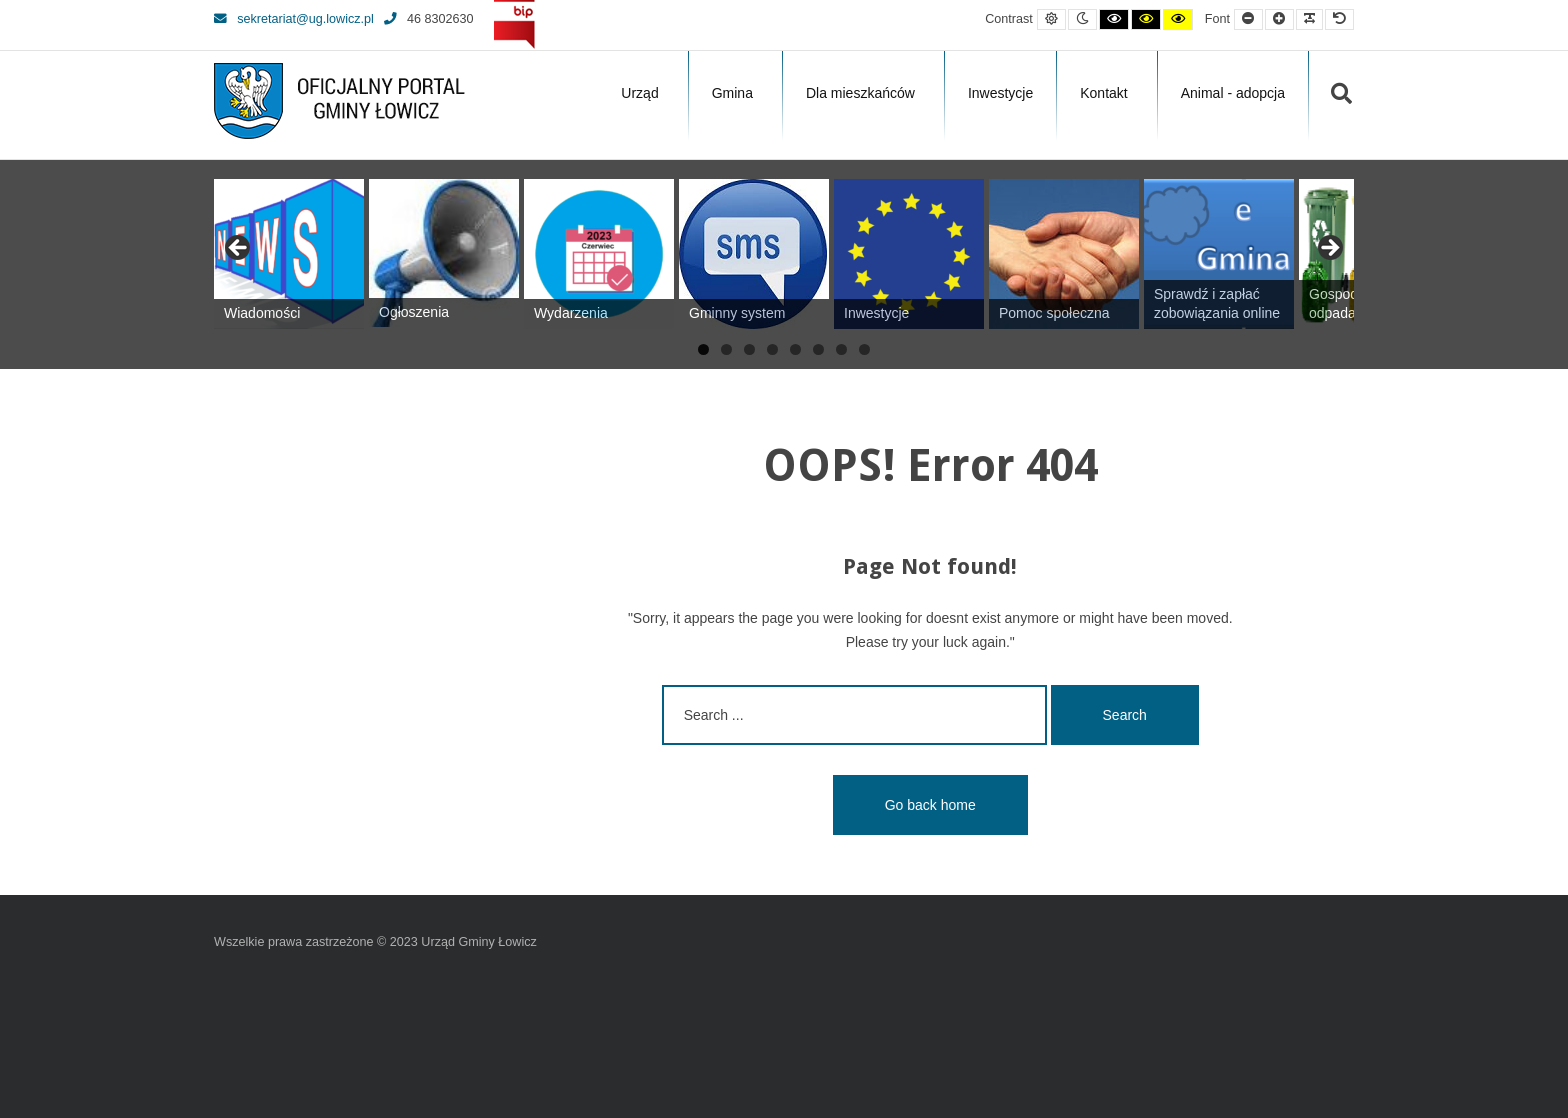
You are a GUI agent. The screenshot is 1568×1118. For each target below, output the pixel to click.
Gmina (732, 93)
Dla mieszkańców (860, 93)
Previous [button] (239, 249)
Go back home (930, 805)
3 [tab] (749, 349)
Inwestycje (1000, 93)
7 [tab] (841, 349)
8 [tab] (864, 349)
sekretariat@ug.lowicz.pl (294, 19)
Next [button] (1329, 249)
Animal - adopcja (1233, 93)
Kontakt (1103, 93)
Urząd (639, 93)
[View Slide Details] (289, 254)
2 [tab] (726, 349)
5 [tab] (795, 349)
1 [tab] (703, 349)
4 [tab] (772, 349)
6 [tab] (818, 349)
